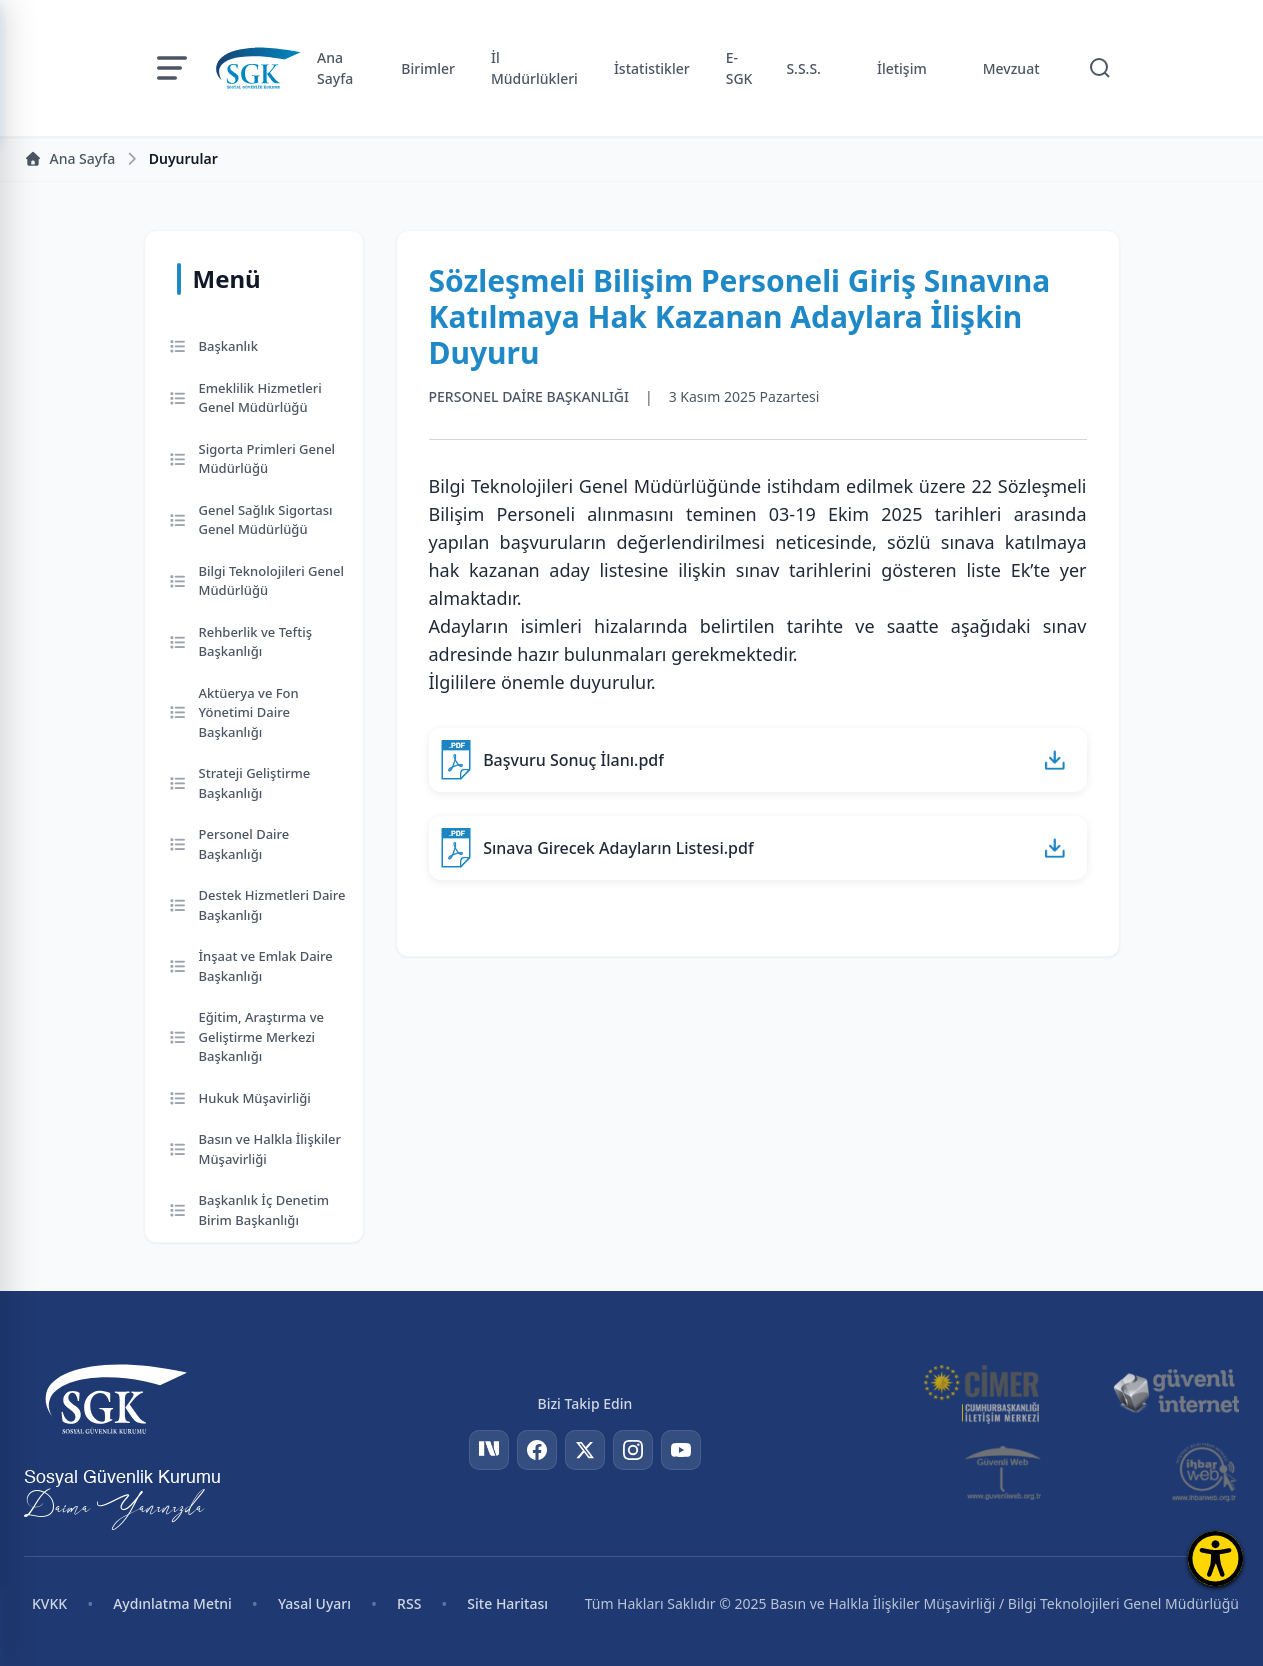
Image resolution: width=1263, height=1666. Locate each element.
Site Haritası (507, 1603)
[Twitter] (585, 1450)
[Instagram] (633, 1450)
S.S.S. (803, 68)
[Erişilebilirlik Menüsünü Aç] (1215, 1558)
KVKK (49, 1603)
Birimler (428, 68)
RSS (409, 1603)
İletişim (902, 68)
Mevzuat (1011, 68)
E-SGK (739, 68)
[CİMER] (981, 1392)
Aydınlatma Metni (172, 1603)
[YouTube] (681, 1450)
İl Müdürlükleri (534, 68)
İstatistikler (652, 68)
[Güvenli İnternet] (1176, 1392)
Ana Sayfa (335, 68)
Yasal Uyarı (314, 1603)
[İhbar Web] (1204, 1472)
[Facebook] (537, 1450)
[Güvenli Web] (1004, 1472)
